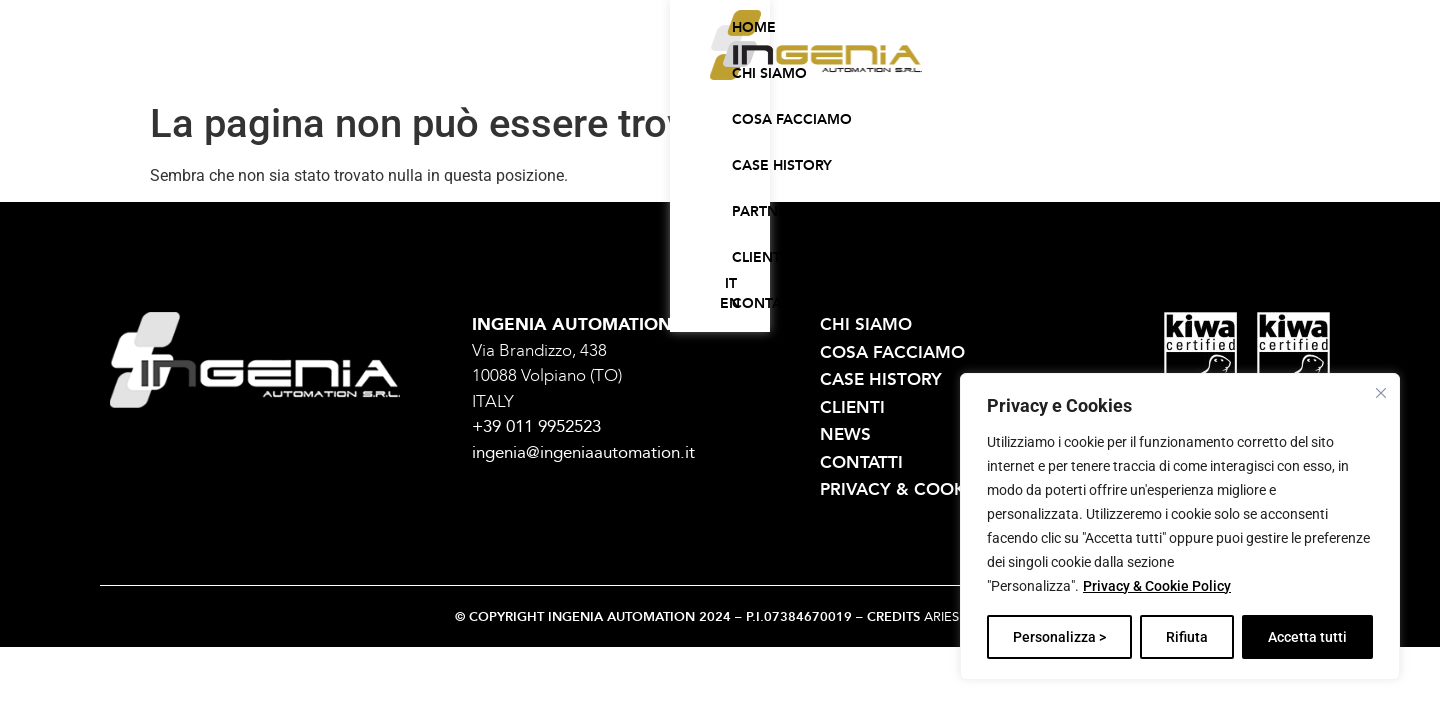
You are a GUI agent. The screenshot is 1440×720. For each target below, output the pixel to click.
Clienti (969, 63)
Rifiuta (1187, 637)
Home (442, 63)
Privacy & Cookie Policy (1157, 587)
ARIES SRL (954, 617)
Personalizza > (1059, 637)
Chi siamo (525, 63)
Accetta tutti (1307, 637)
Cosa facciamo (647, 63)
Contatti (1054, 63)
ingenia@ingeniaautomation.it (583, 452)
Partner (887, 63)
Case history (781, 63)
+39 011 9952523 (536, 426)
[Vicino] (1381, 393)
